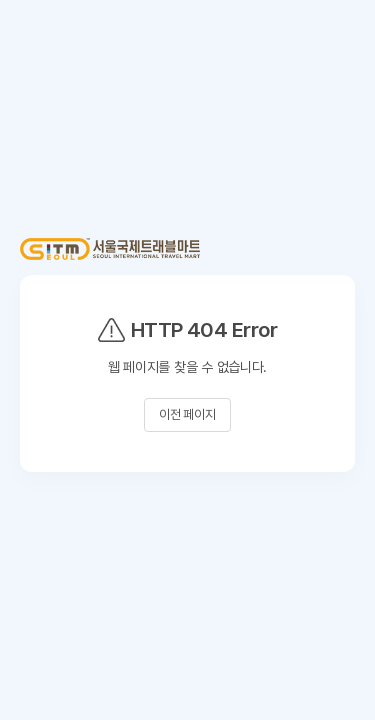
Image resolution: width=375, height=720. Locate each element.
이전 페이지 (187, 414)
